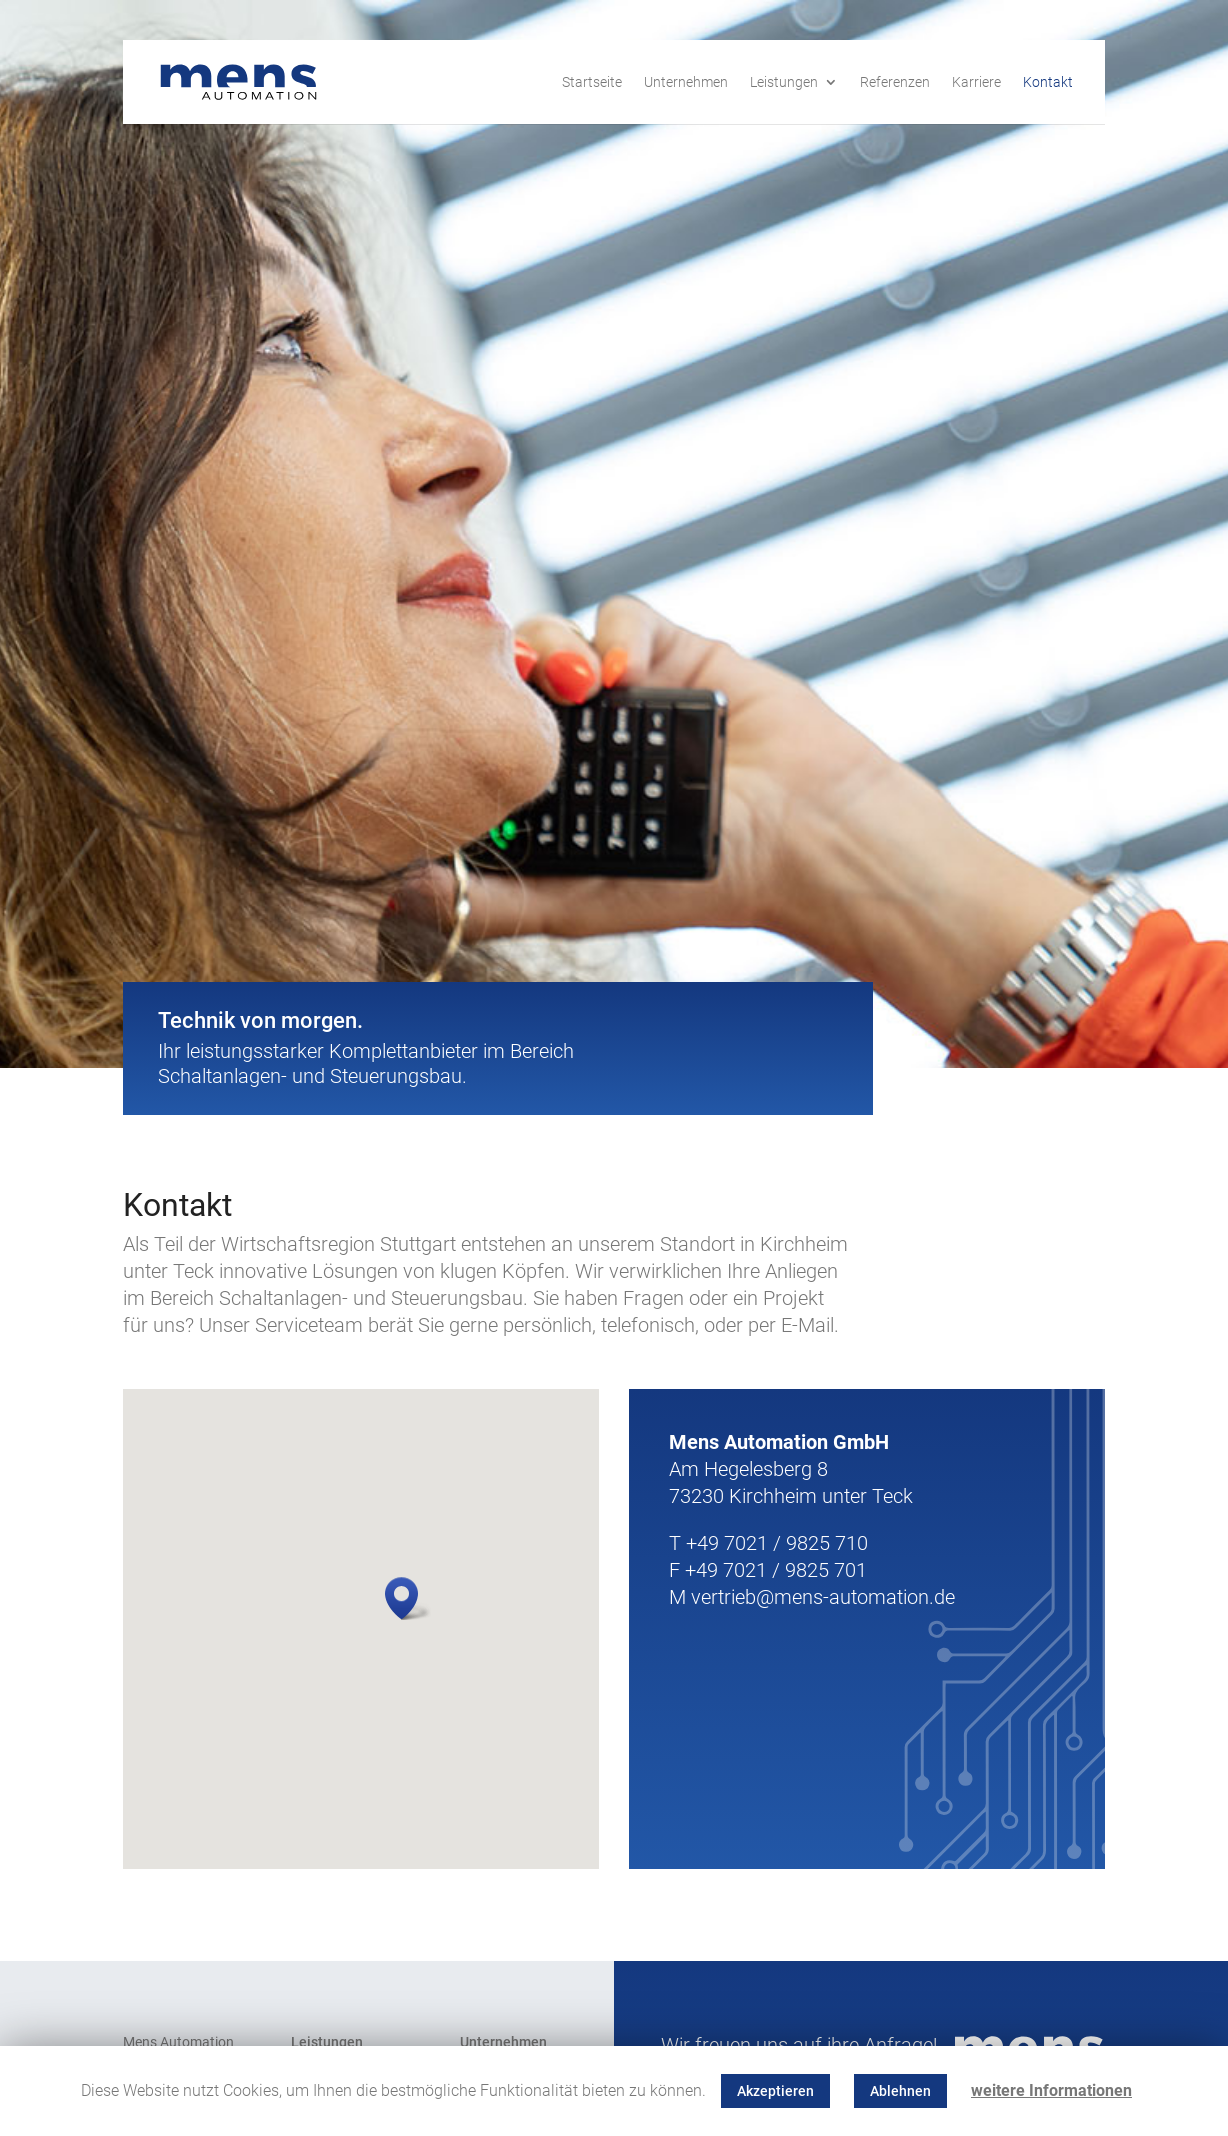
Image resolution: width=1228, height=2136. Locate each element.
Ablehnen (900, 2091)
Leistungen (784, 82)
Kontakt (1048, 82)
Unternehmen (686, 82)
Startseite (592, 82)
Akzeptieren (775, 2091)
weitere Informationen (1051, 2090)
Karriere (976, 82)
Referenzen (895, 82)
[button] (408, 1598)
